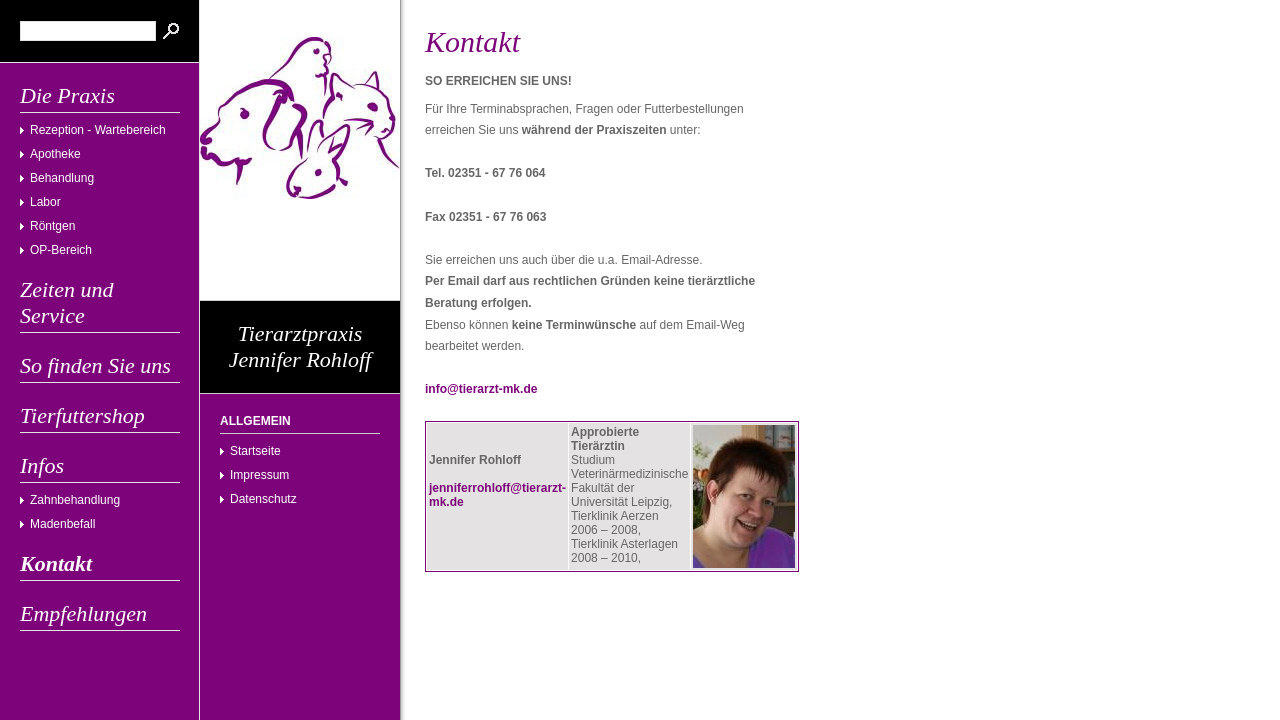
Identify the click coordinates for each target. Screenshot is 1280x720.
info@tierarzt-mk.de (481, 389)
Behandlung (62, 178)
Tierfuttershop (82, 415)
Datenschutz (263, 499)
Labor (45, 202)
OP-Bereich (61, 250)
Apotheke (55, 154)
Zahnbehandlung (75, 500)
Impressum (259, 475)
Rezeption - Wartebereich (98, 130)
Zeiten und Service (67, 302)
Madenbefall (62, 524)
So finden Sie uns (95, 365)
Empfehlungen (83, 613)
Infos (42, 465)
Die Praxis (67, 95)
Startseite (255, 451)
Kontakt (56, 563)
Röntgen (52, 226)
